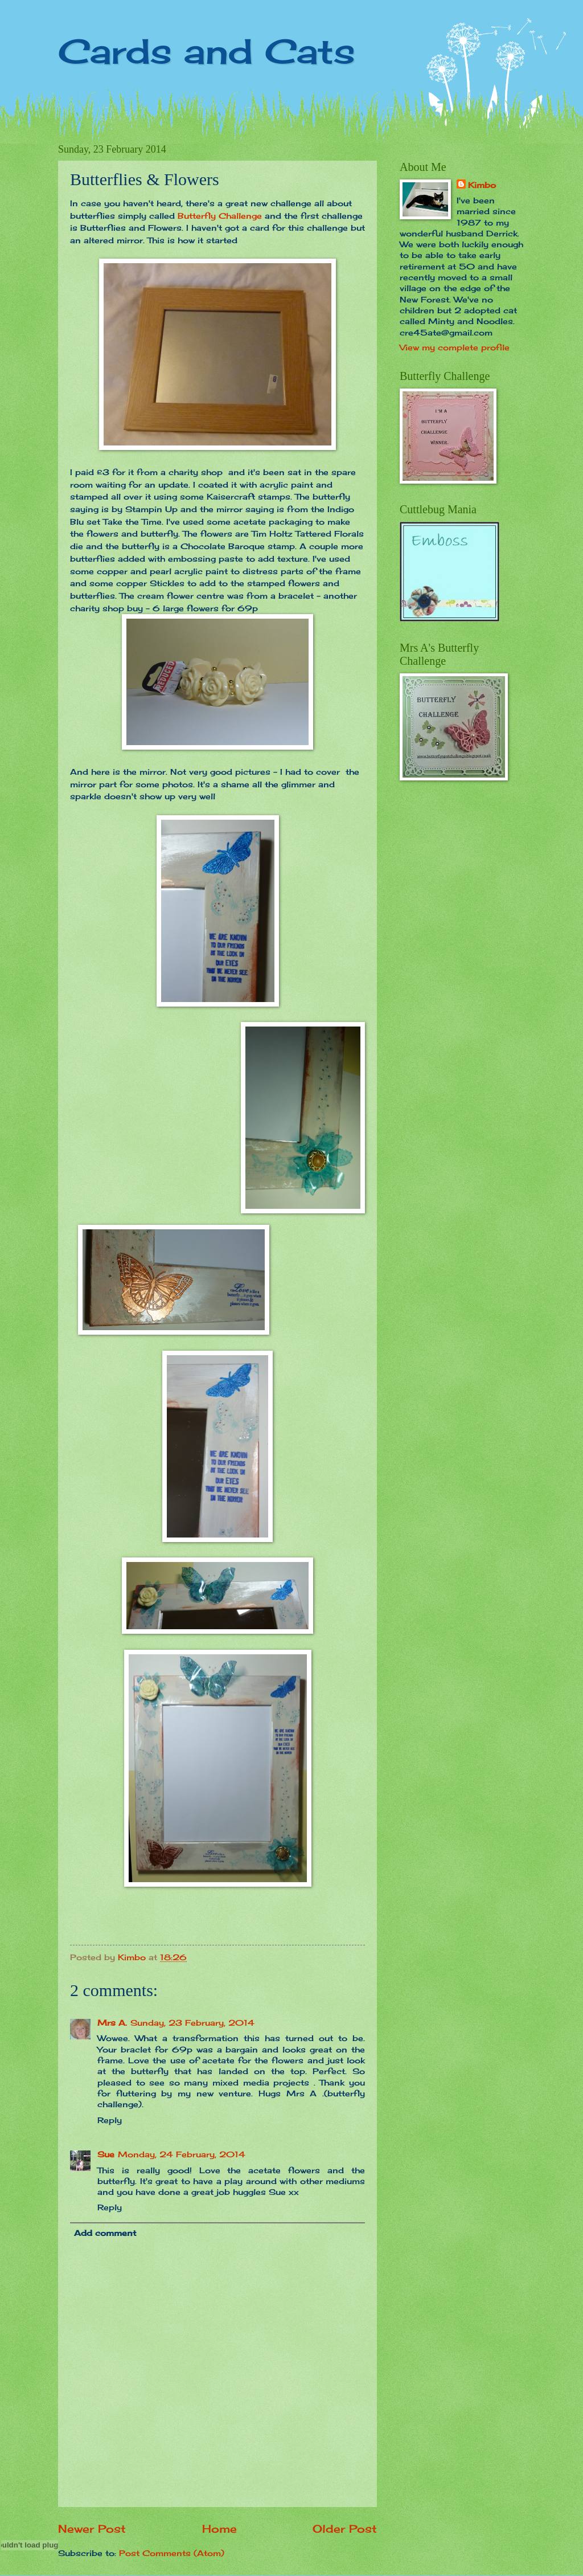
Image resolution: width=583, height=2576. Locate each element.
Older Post (345, 2529)
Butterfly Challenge (220, 215)
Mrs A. (112, 2022)
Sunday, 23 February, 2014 (192, 2022)
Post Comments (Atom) (171, 2553)
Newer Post (92, 2529)
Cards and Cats (206, 51)
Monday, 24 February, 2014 (181, 2154)
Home (219, 2529)
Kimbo (482, 185)
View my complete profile (455, 347)
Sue (105, 2154)
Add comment (105, 2233)
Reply (109, 2120)
